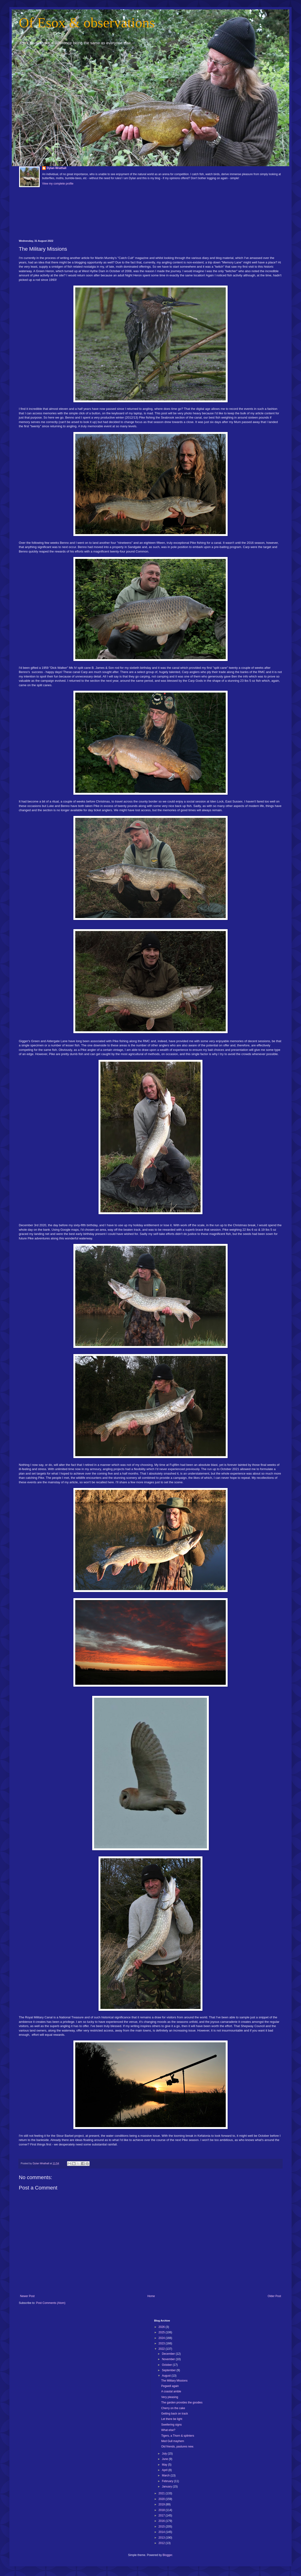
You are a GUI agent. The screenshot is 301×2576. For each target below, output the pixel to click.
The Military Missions (174, 2380)
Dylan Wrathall (56, 168)
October (167, 2364)
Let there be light (171, 2419)
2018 (162, 2510)
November (169, 2359)
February (168, 2481)
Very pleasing (169, 2397)
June (165, 2459)
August (166, 2375)
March (166, 2475)
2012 (162, 2543)
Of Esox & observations (87, 22)
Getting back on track (174, 2413)
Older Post (274, 2296)
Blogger (167, 2555)
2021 (162, 2493)
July (165, 2453)
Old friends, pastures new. (177, 2446)
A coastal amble (171, 2391)
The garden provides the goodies (181, 2402)
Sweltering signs (171, 2424)
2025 (162, 2332)
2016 (162, 2521)
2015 (162, 2526)
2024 (162, 2338)
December (169, 2353)
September (169, 2370)
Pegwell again (170, 2386)
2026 (162, 2327)
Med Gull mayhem (172, 2441)
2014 (162, 2532)
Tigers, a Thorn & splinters (177, 2435)
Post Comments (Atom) (50, 2303)
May (165, 2464)
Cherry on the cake (173, 2408)
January (167, 2486)
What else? (168, 2430)
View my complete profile (57, 183)
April (165, 2470)
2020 (162, 2499)
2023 (162, 2343)
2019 (162, 2504)
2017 (162, 2515)
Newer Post (27, 2296)
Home (151, 2296)
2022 (162, 2348)
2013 (162, 2537)
